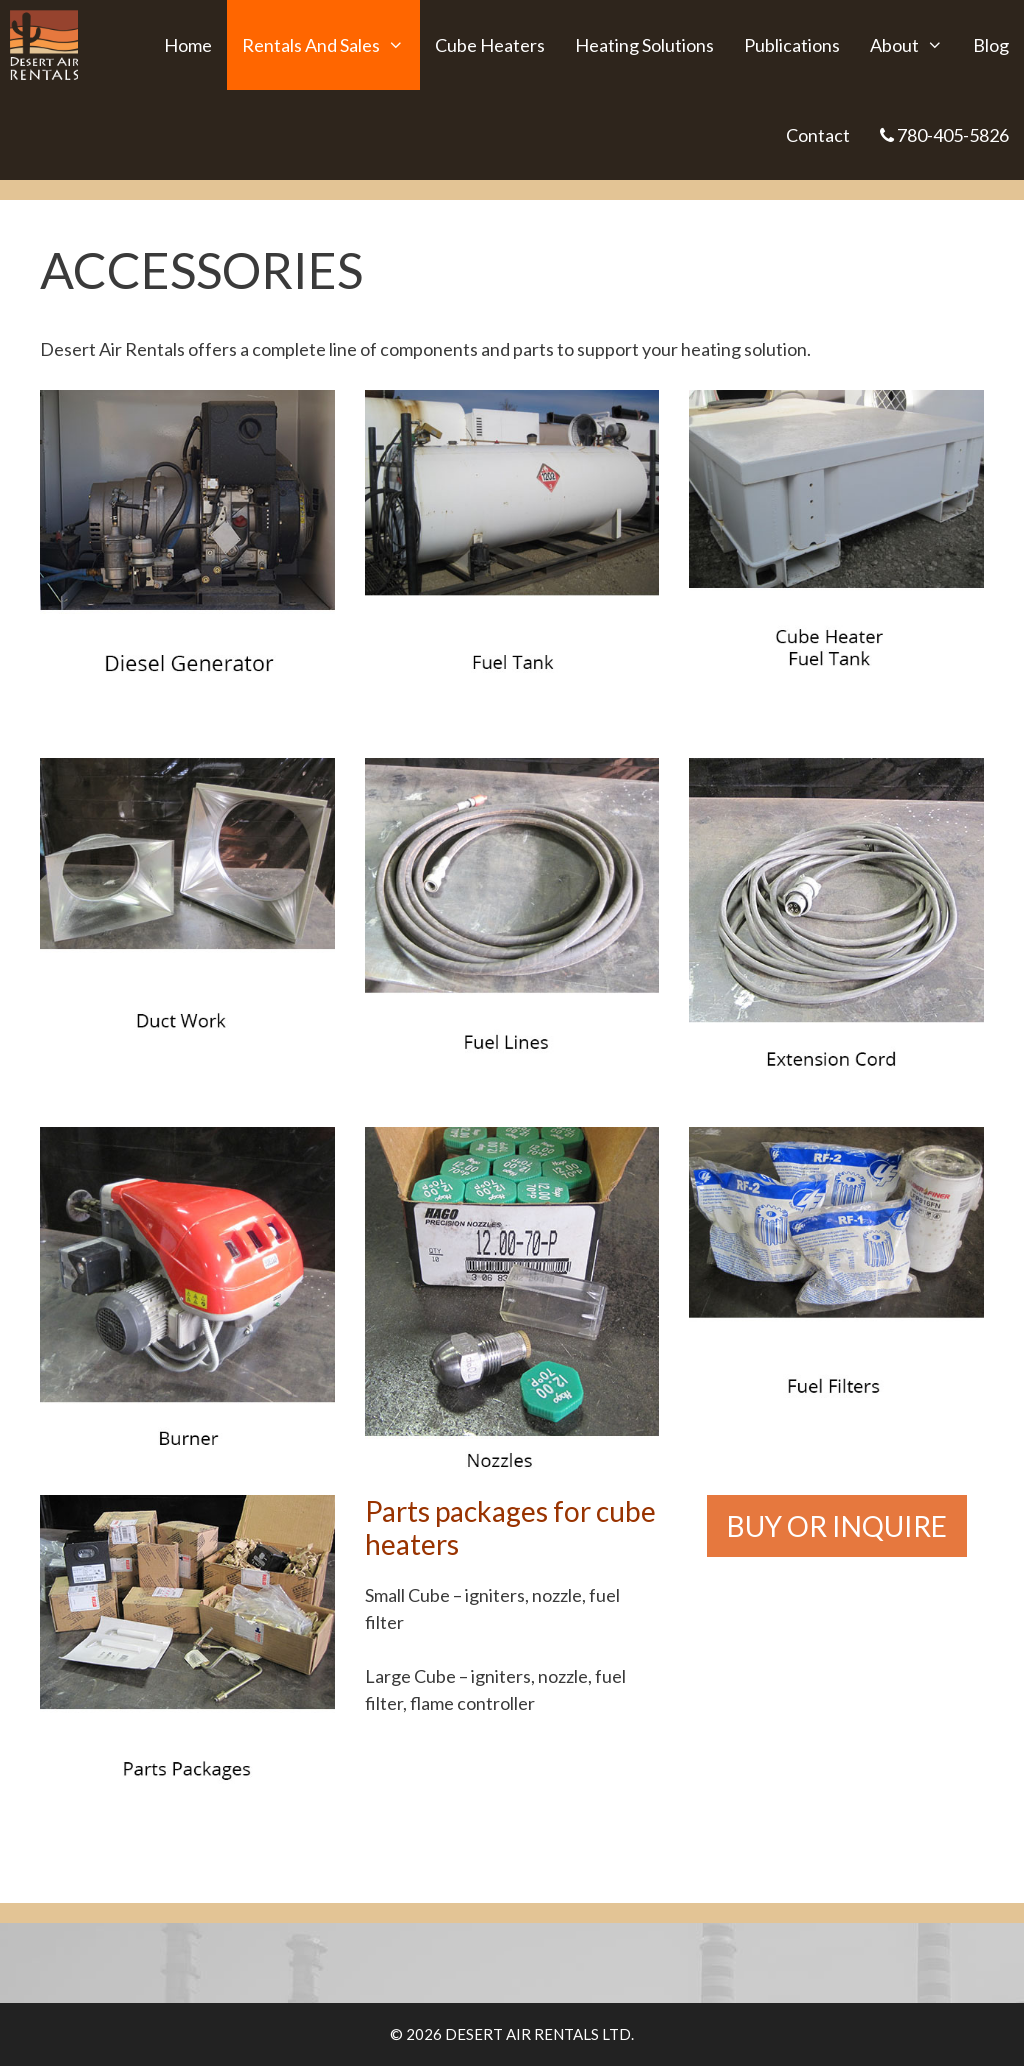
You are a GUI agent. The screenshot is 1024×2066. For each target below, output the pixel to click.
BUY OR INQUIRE (837, 1526)
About (914, 45)
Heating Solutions (644, 45)
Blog (991, 45)
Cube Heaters (490, 45)
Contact (818, 135)
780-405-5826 (944, 135)
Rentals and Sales (330, 45)
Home (188, 45)
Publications (792, 45)
